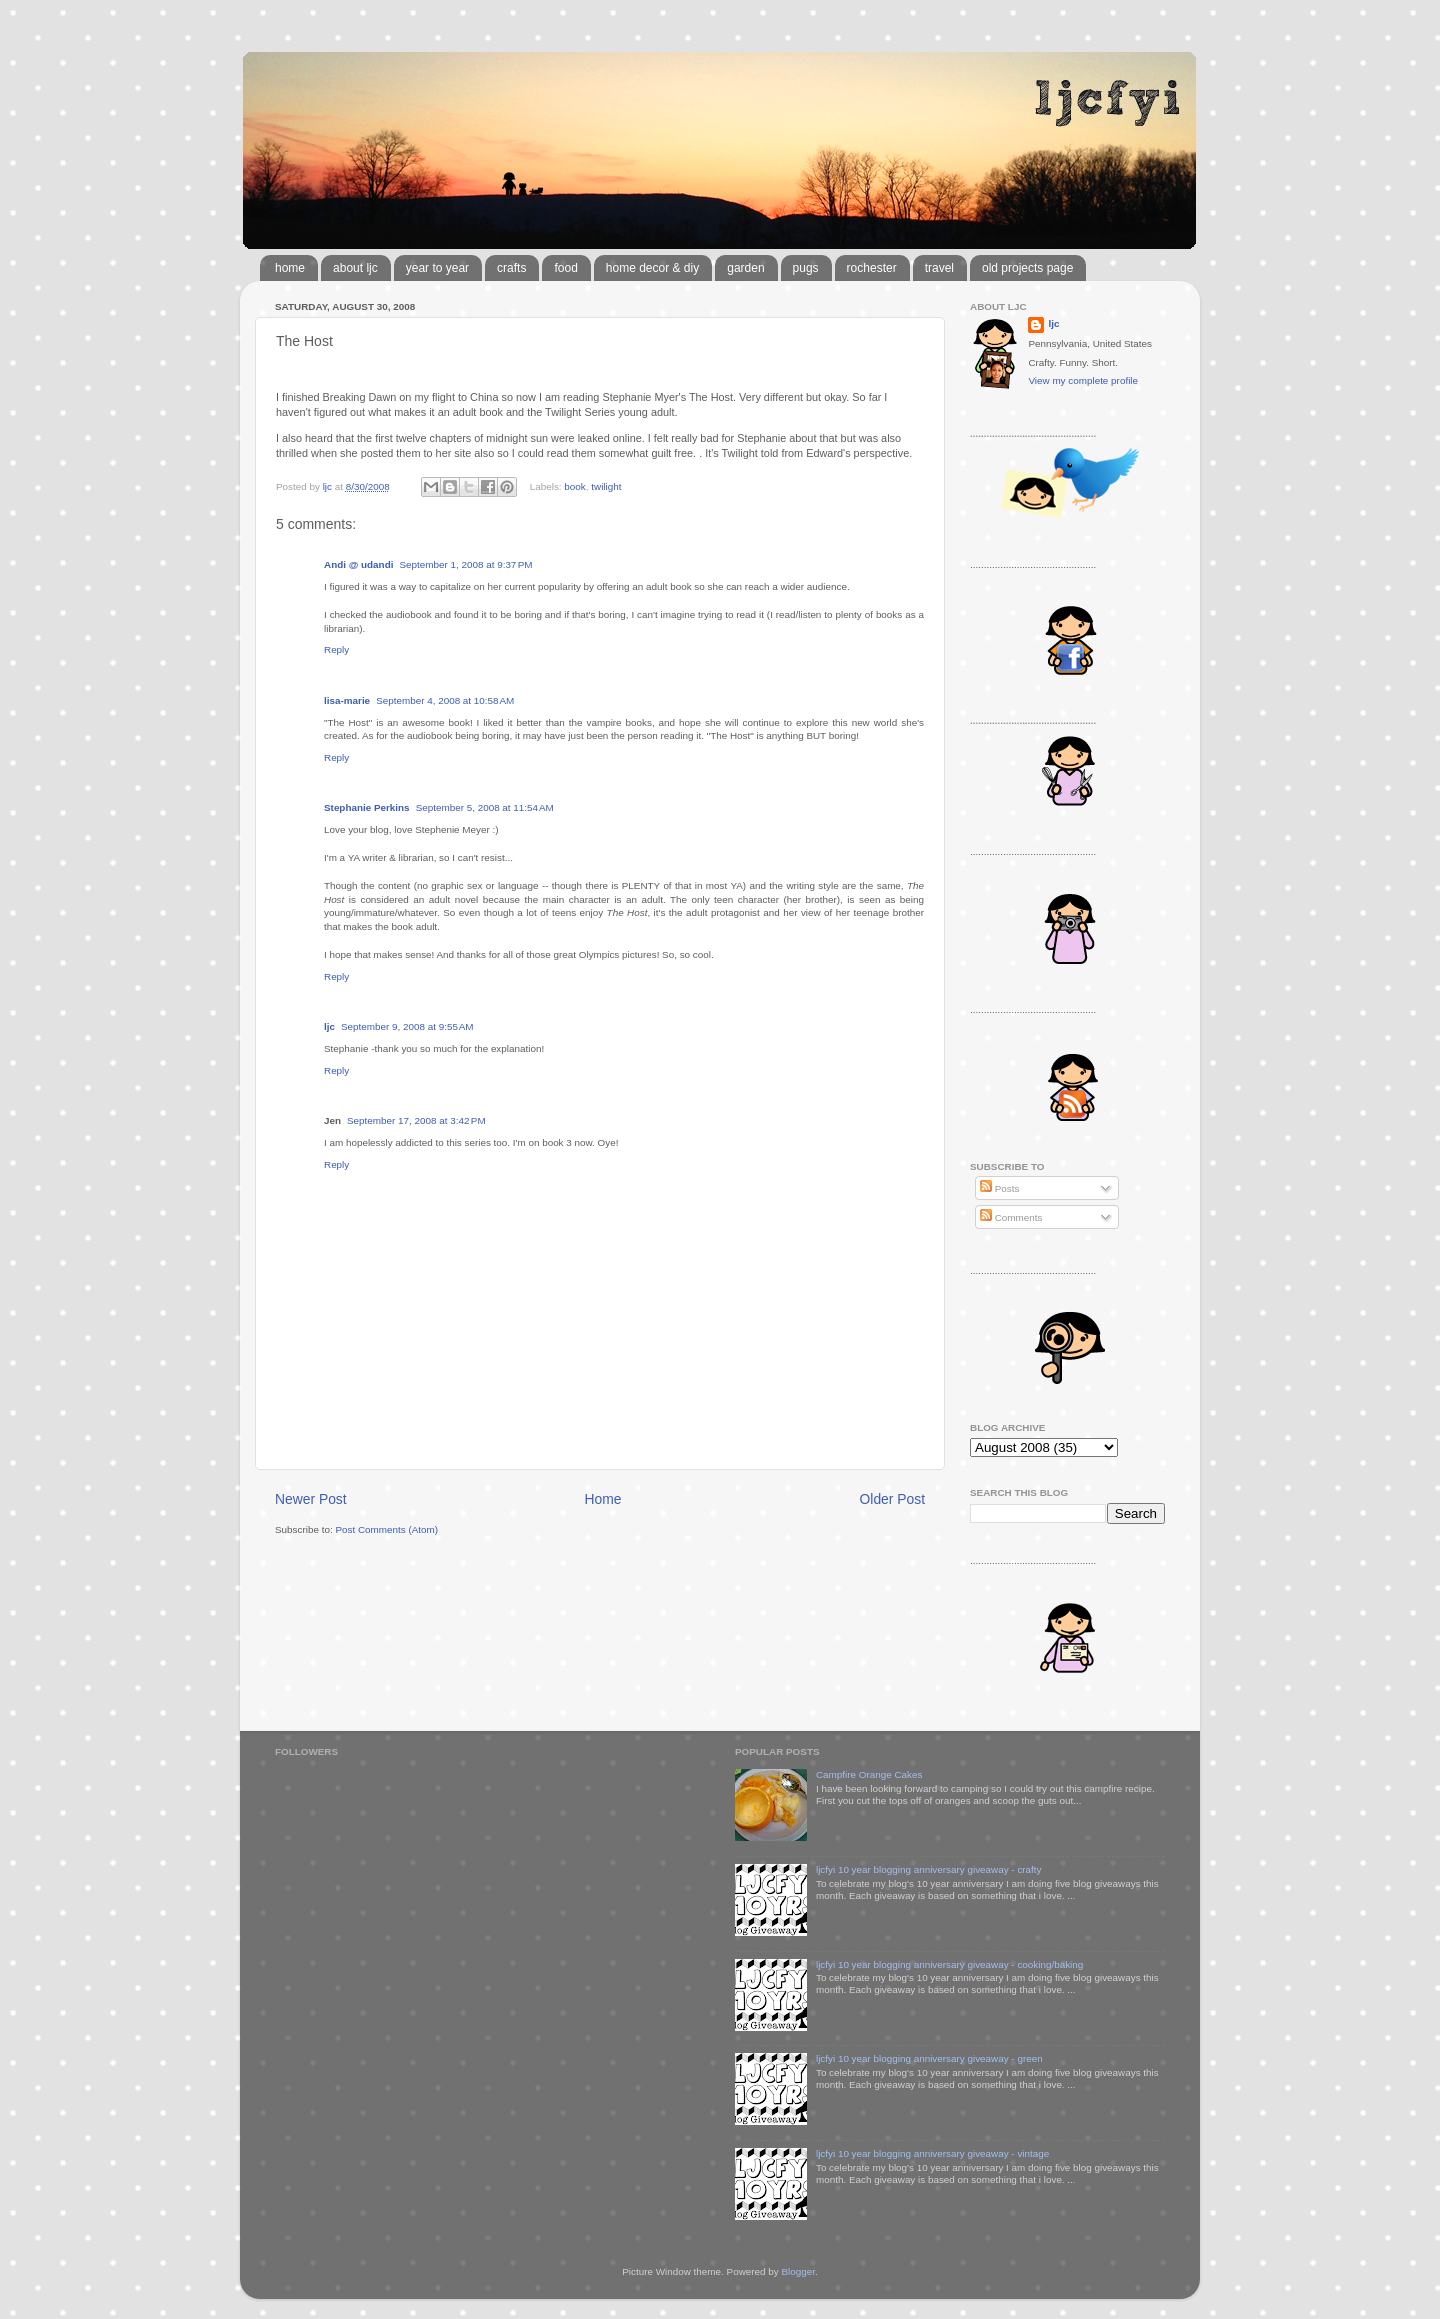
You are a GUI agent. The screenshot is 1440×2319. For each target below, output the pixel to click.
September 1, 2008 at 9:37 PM (465, 564)
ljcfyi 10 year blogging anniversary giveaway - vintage (932, 2153)
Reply (336, 649)
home (290, 268)
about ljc (355, 268)
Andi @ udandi (358, 564)
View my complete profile (1083, 380)
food (565, 268)
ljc (329, 1026)
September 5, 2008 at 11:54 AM (485, 807)
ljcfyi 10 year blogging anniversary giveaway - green (929, 2058)
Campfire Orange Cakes (869, 1774)
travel (939, 268)
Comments (1011, 1217)
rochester (872, 268)
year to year (437, 268)
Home (603, 1499)
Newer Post (311, 1499)
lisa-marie (347, 700)
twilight (606, 486)
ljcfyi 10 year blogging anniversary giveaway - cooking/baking (949, 1964)
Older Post (892, 1499)
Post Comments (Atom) (386, 1529)
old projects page (1027, 268)
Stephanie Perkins (367, 807)
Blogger (798, 2271)
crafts (511, 268)
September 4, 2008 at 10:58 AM (445, 700)
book (574, 486)
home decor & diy (652, 268)
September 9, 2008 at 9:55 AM (407, 1026)
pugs (806, 268)
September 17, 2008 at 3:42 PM (416, 1120)
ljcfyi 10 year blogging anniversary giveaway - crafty (929, 1869)
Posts (999, 1188)
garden (745, 268)
